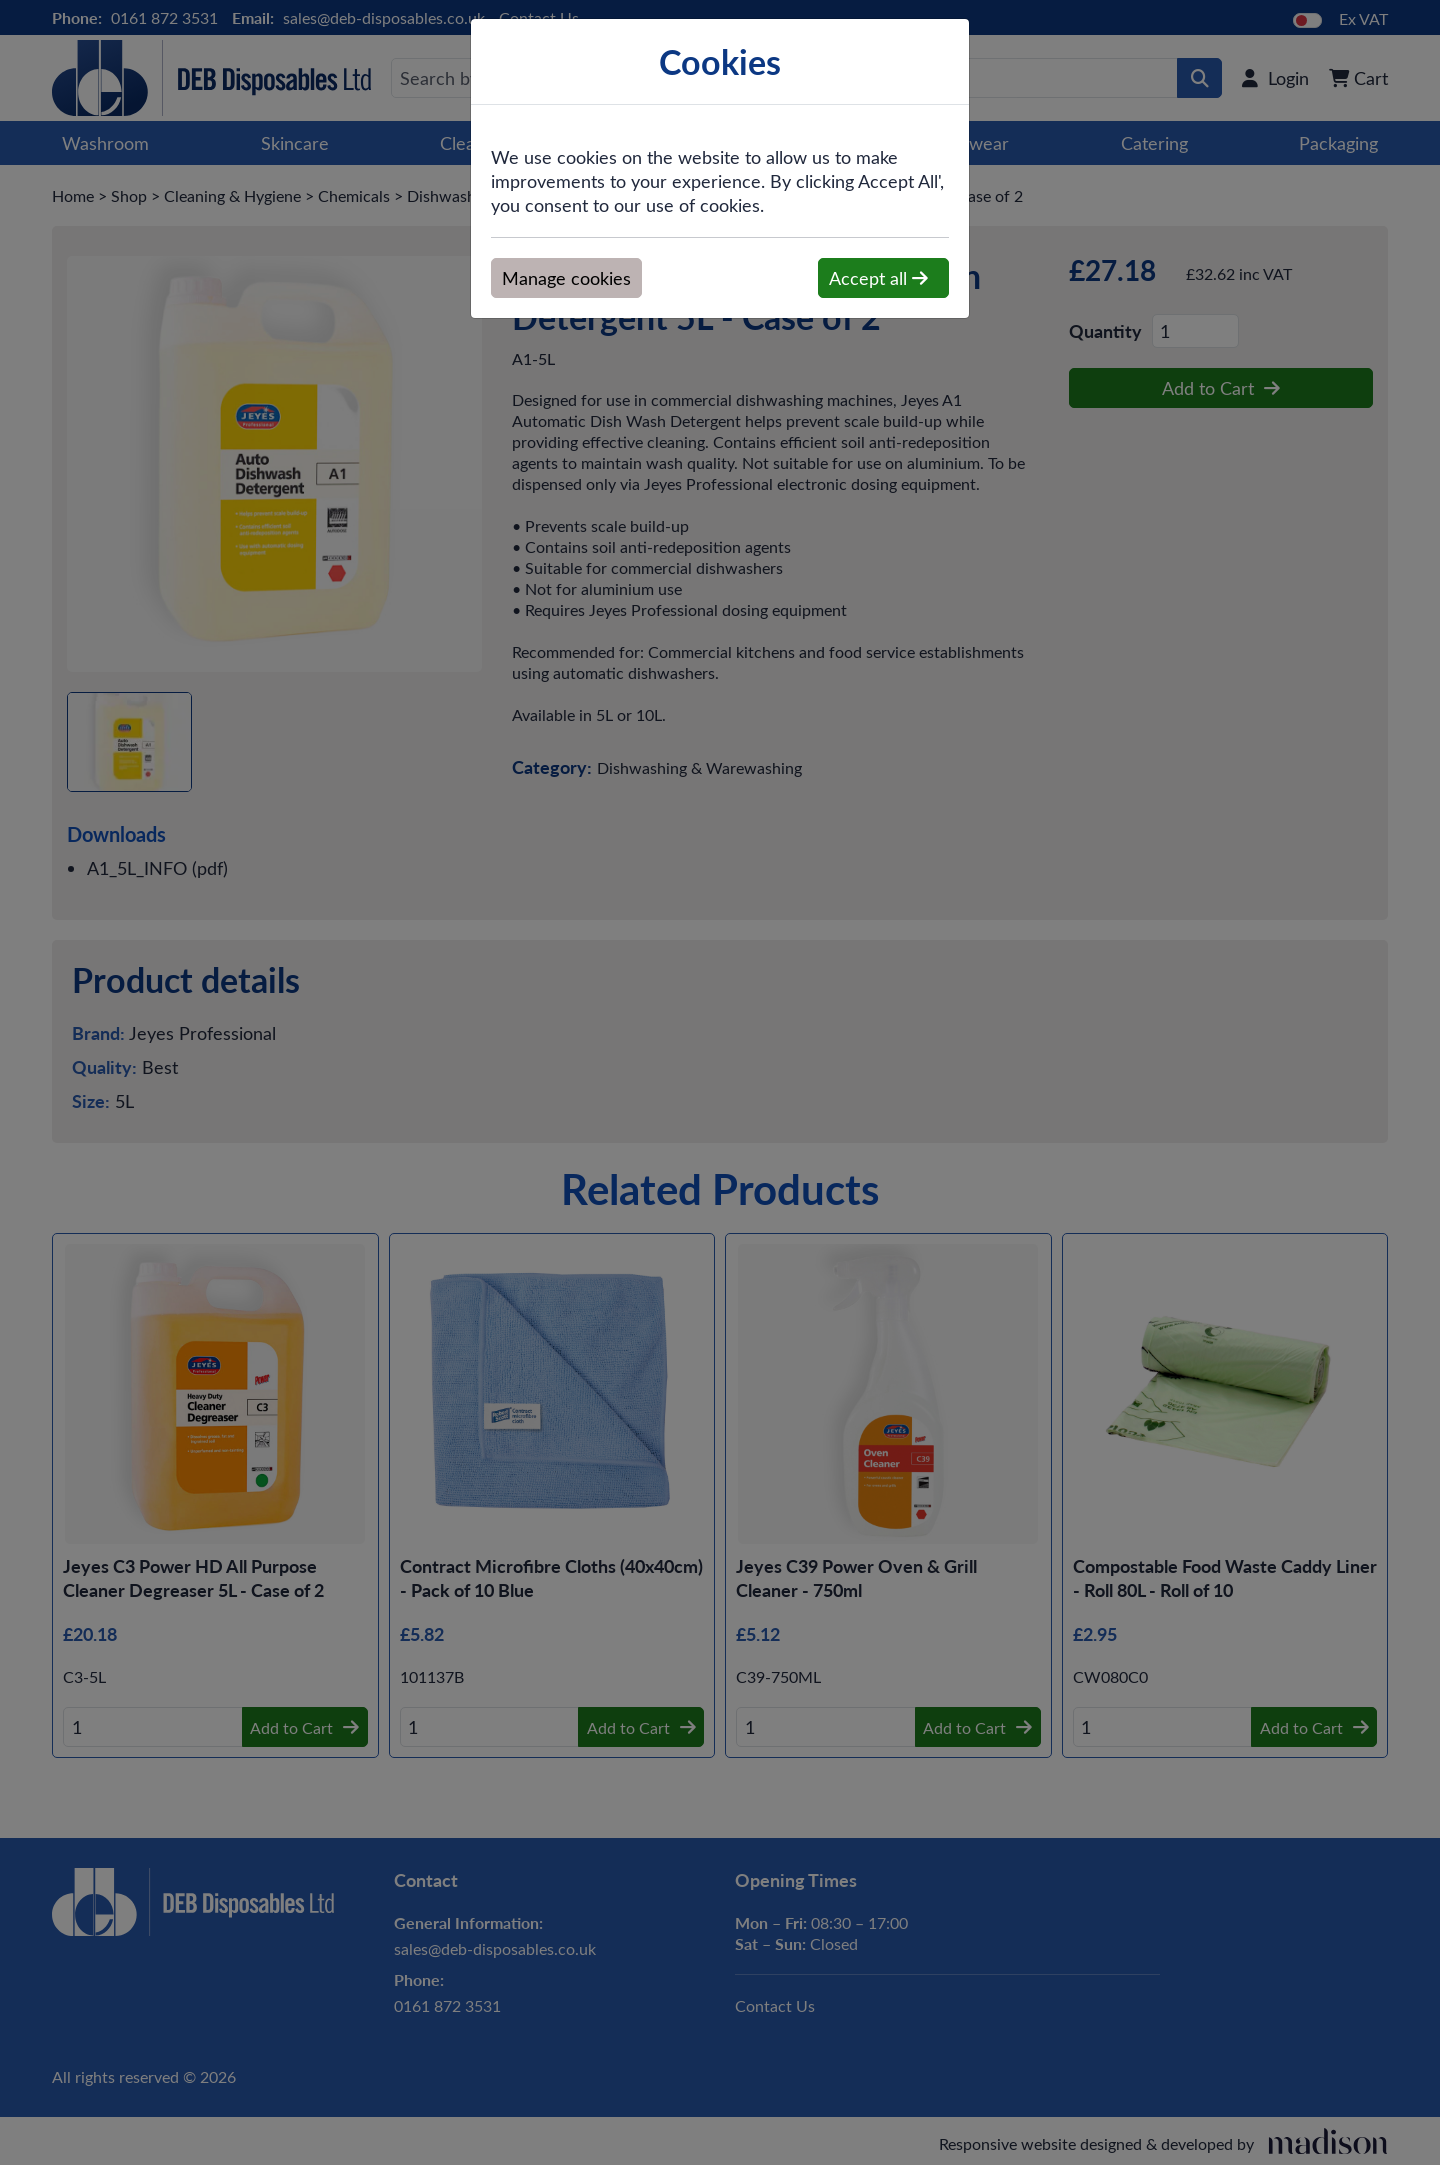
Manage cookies (566, 278)
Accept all (878, 278)
